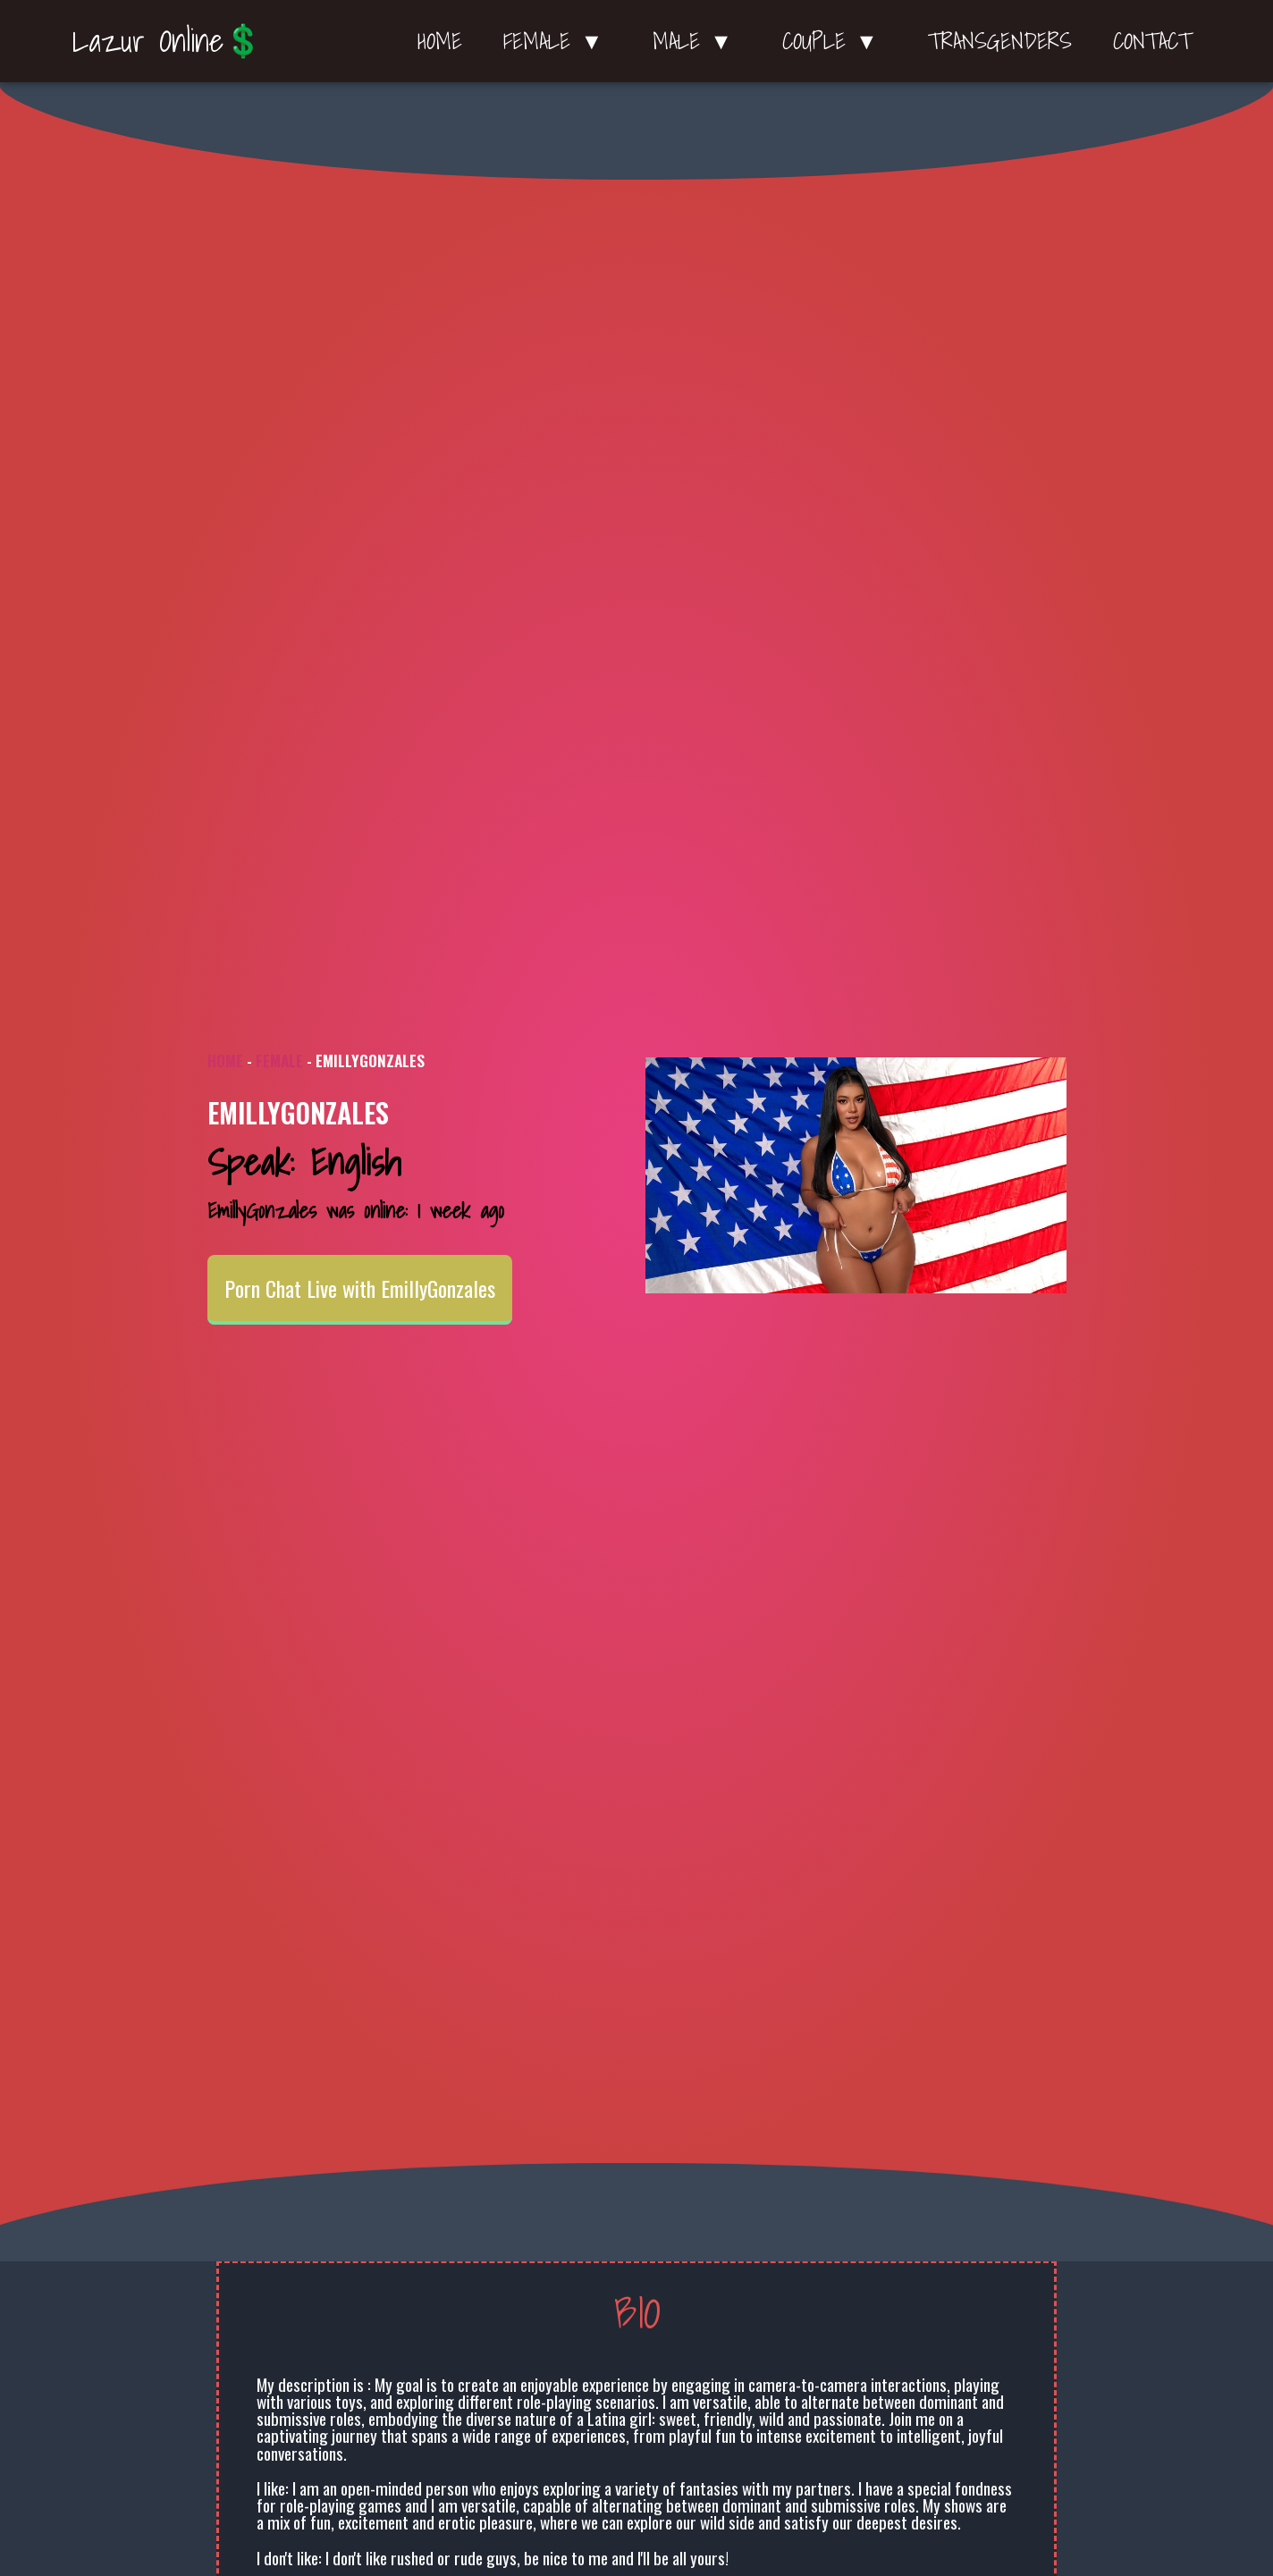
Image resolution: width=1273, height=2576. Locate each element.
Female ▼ (557, 41)
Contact (1152, 41)
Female (279, 1060)
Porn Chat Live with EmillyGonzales (359, 1288)
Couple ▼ (834, 41)
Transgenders (1000, 41)
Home (439, 41)
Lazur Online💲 (167, 40)
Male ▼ (697, 41)
